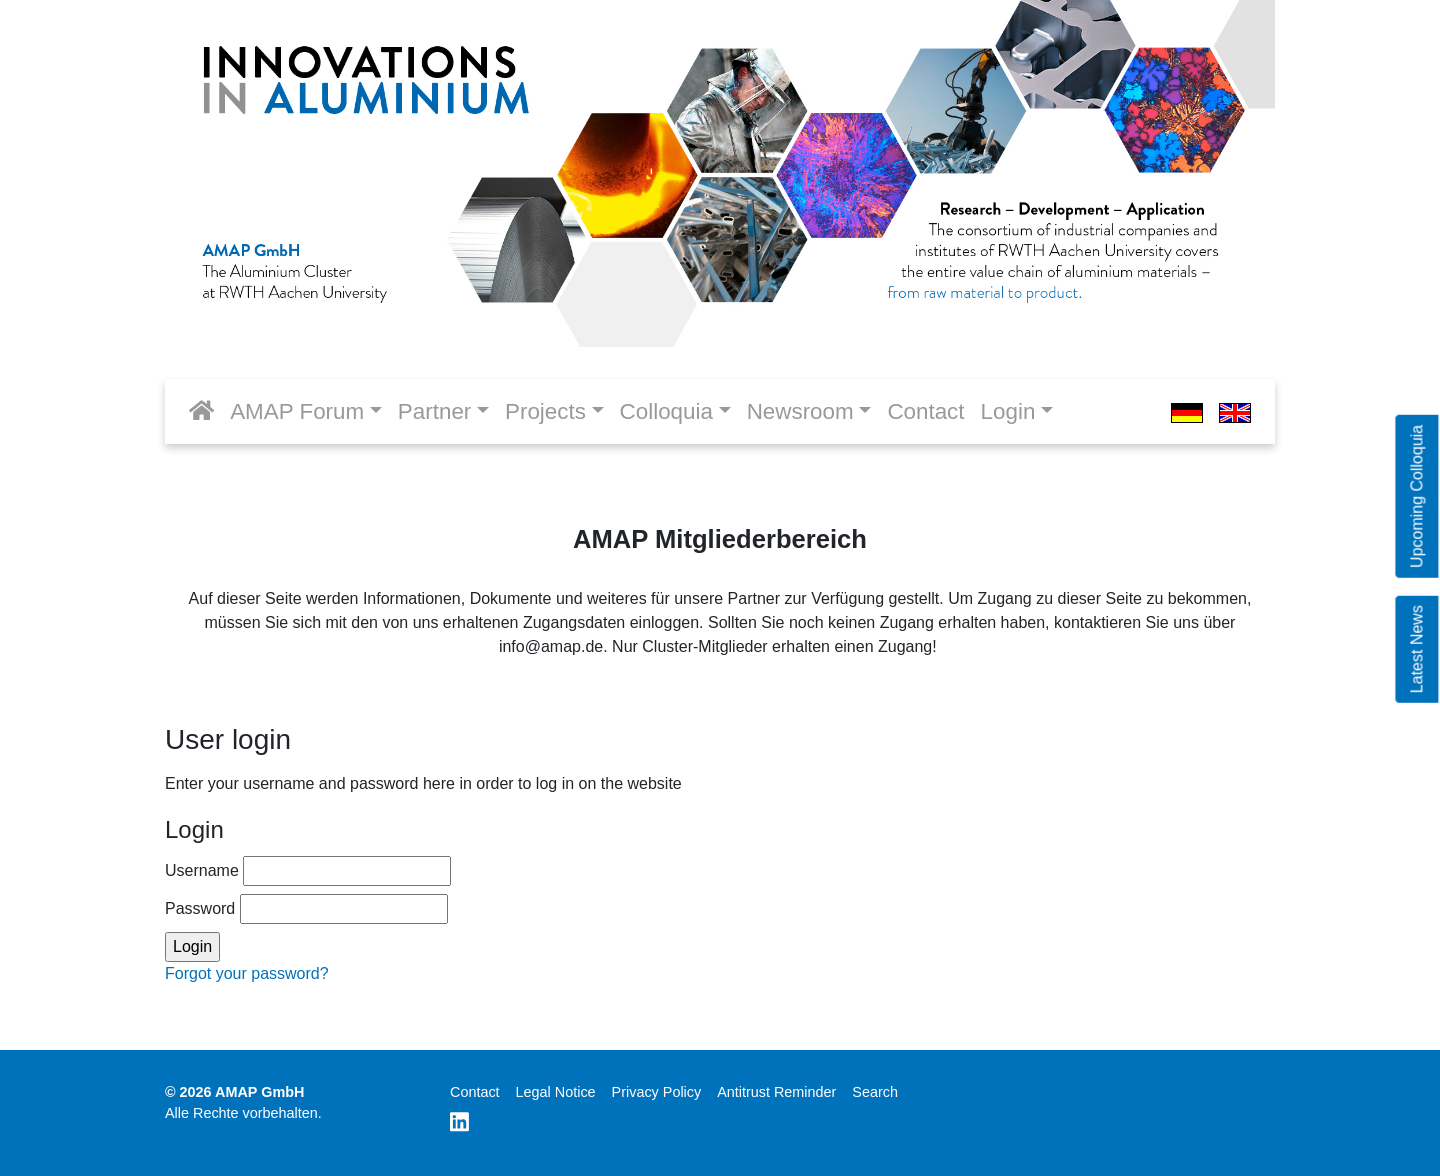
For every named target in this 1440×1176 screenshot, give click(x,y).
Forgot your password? (247, 973)
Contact (925, 411)
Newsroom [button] (800, 411)
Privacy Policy (657, 1092)
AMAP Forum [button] (297, 411)
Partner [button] (434, 411)
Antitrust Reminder (776, 1092)
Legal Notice (556, 1092)
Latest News (1416, 649)
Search (875, 1092)
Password (306, 909)
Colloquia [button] (666, 411)
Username (308, 871)
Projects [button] (545, 411)
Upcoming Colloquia (1416, 496)
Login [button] (1008, 411)
